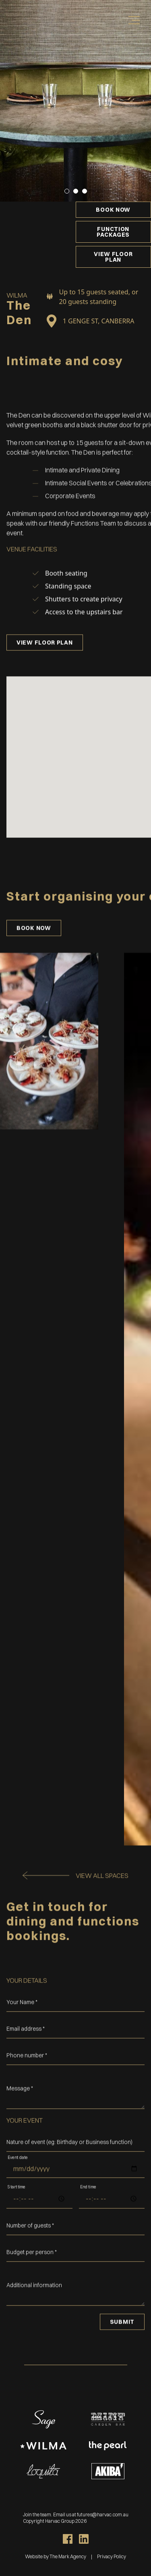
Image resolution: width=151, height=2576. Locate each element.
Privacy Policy (111, 2556)
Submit (122, 2340)
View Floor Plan (113, 256)
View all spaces (102, 1894)
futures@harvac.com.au (102, 2514)
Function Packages (113, 231)
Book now (113, 209)
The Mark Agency (67, 2556)
